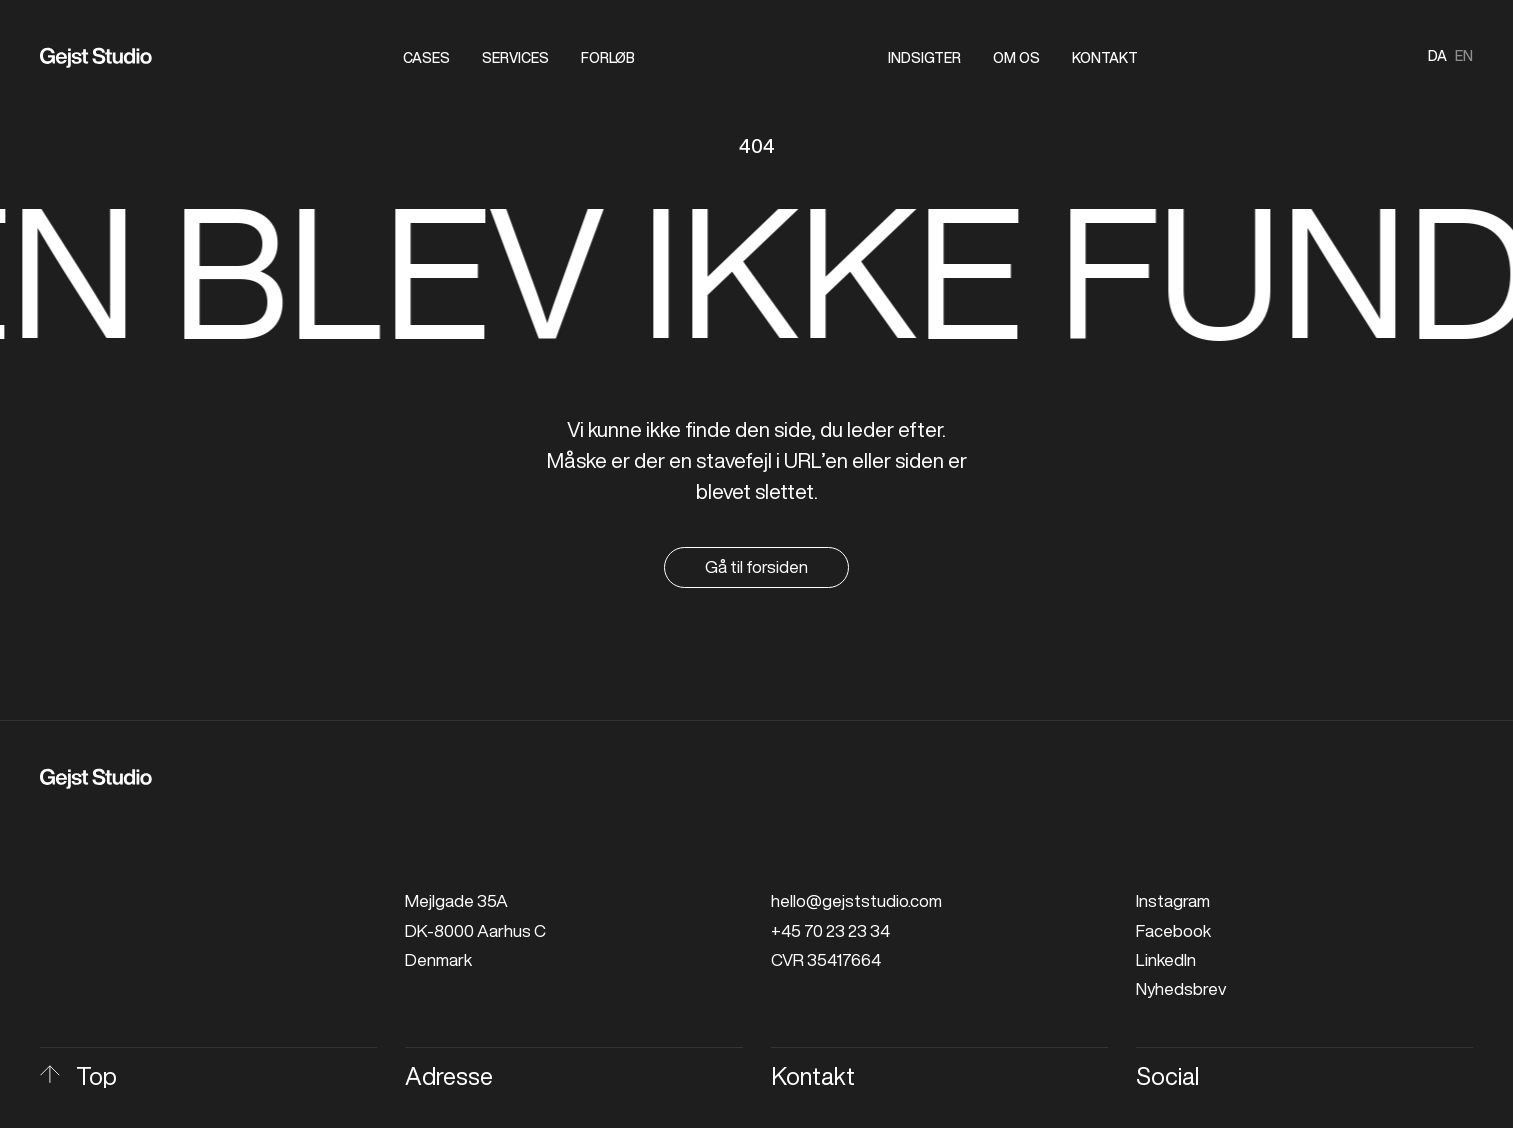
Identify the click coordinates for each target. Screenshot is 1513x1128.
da (1437, 56)
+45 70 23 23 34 (830, 930)
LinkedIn (1166, 959)
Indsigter (924, 58)
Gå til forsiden (756, 566)
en (1464, 56)
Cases (426, 58)
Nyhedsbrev (1181, 988)
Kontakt (1105, 58)
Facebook (1173, 930)
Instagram (1173, 900)
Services (515, 58)
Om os (1016, 58)
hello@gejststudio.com (856, 900)
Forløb (608, 58)
